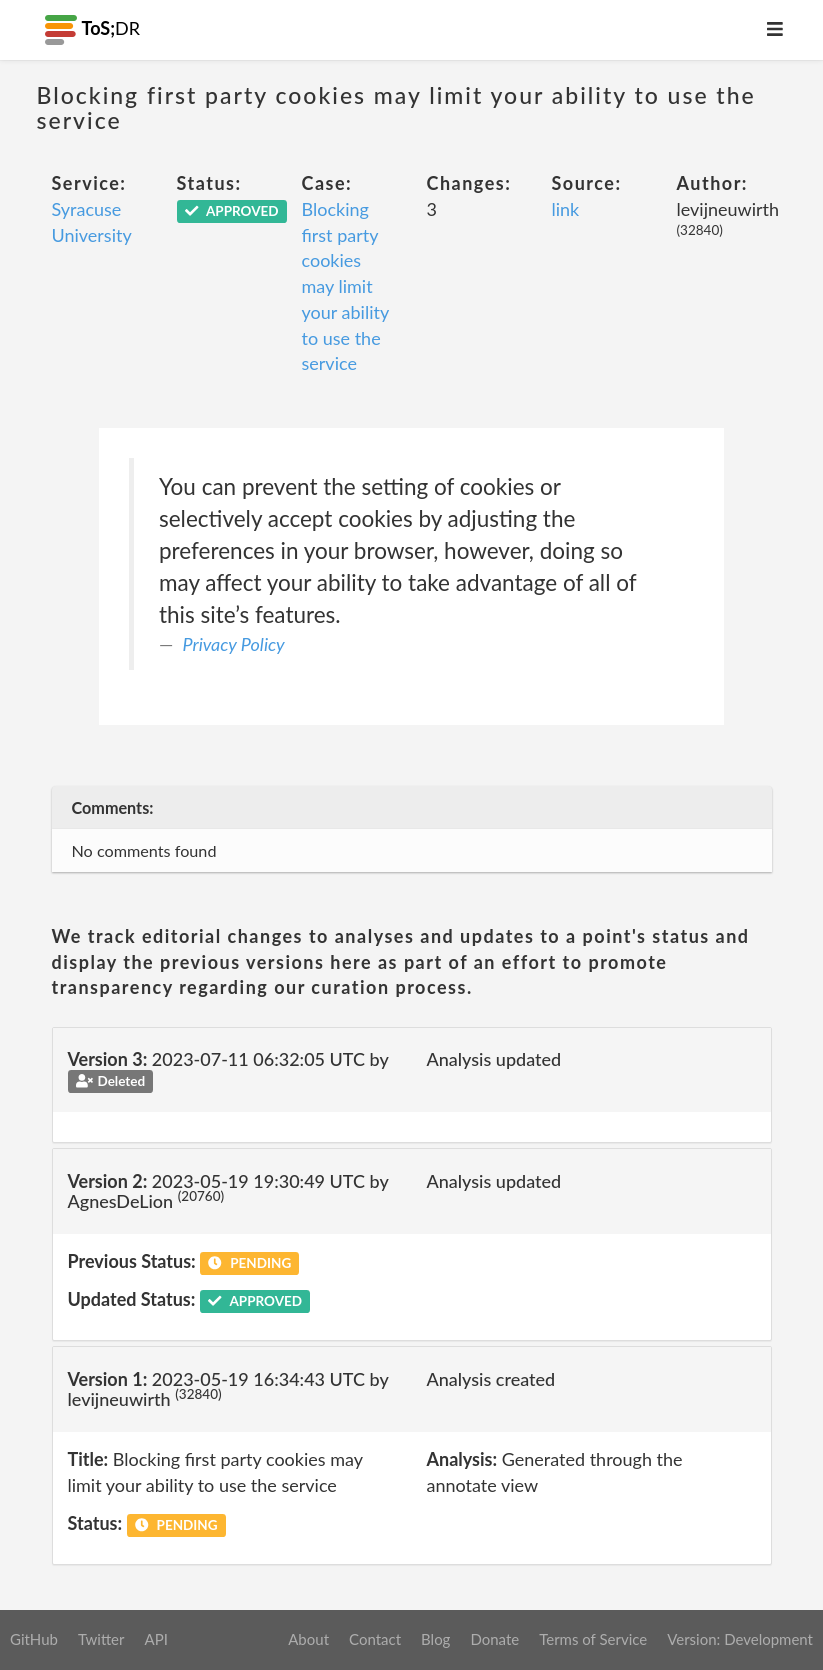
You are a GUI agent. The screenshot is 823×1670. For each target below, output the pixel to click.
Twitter (101, 1639)
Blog (435, 1639)
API (155, 1639)
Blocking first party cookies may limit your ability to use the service (345, 286)
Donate (494, 1639)
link (566, 209)
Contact (375, 1639)
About (308, 1639)
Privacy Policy (234, 644)
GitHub (34, 1639)
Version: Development (740, 1639)
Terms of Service (593, 1639)
